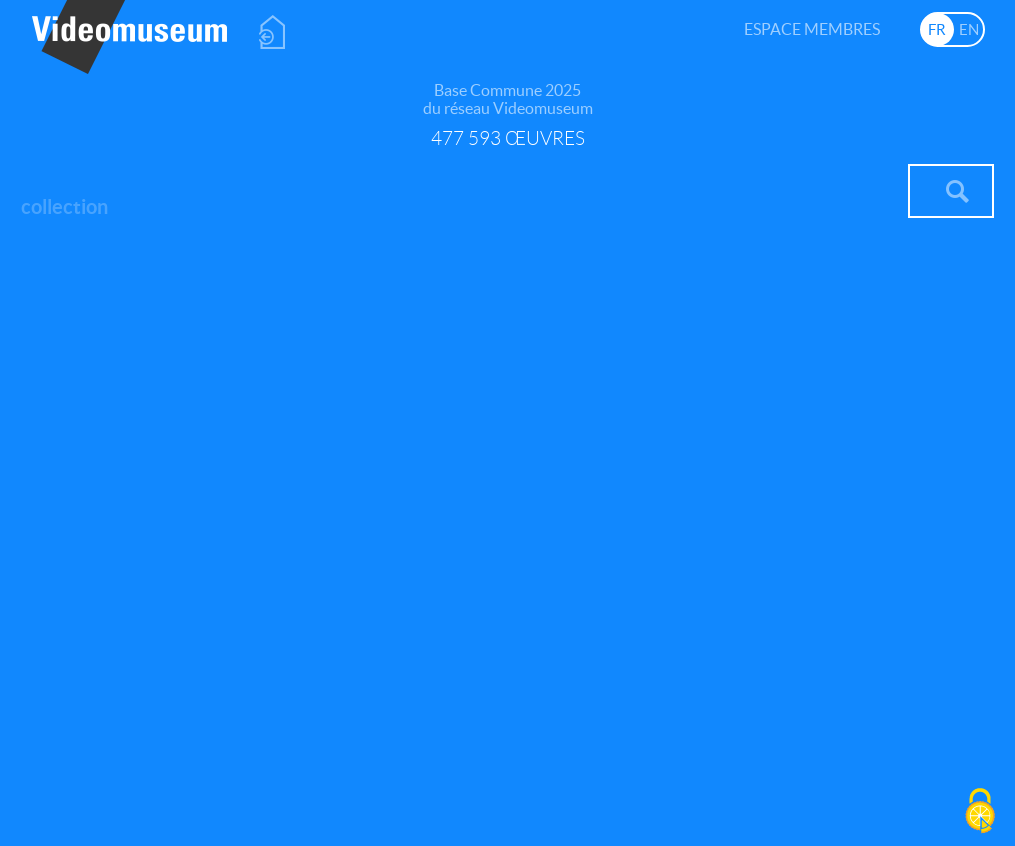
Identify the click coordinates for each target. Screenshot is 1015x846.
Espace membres (812, 29)
